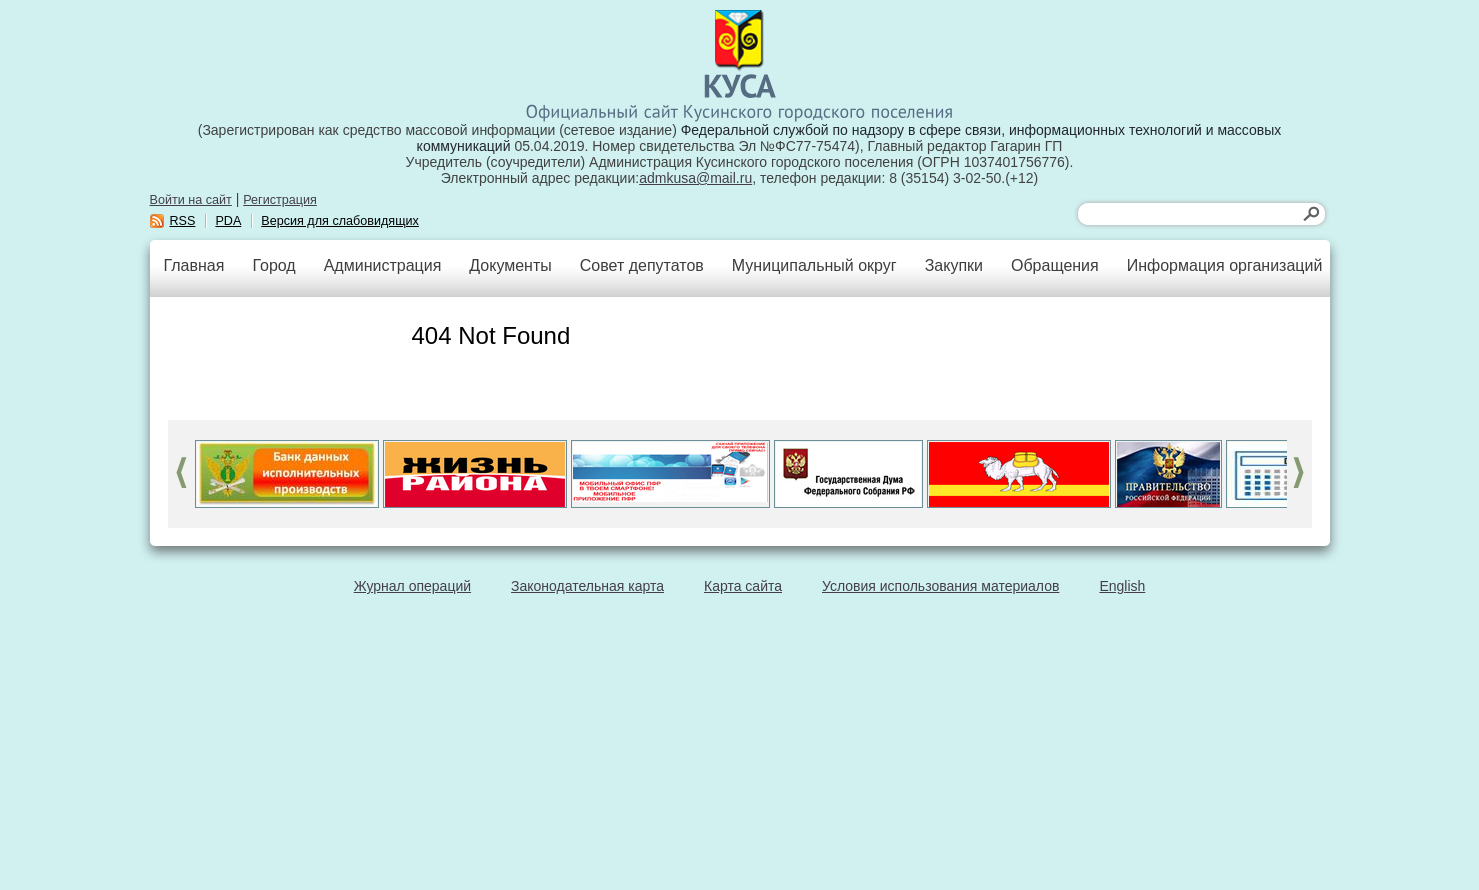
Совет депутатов (642, 265)
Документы (510, 265)
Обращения (1055, 265)
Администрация (383, 265)
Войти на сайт (191, 200)
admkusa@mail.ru (695, 178)
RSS (183, 221)
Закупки (954, 265)
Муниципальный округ (814, 265)
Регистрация (280, 200)
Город (273, 265)
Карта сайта (743, 586)
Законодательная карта (587, 586)
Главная (194, 265)
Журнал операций (412, 586)
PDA (228, 221)
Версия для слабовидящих (340, 221)
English (1122, 586)
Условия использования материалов (940, 586)
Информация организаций (1225, 265)
